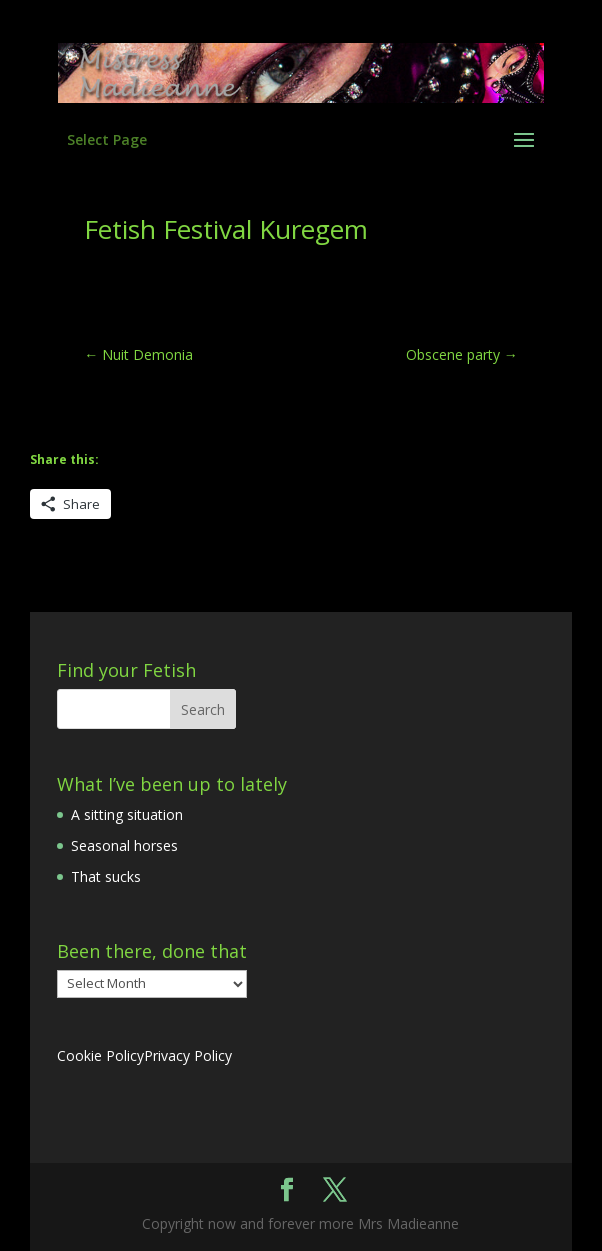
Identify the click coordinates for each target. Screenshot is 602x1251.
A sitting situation (127, 814)
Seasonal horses (124, 845)
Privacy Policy (188, 1055)
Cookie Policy (100, 1055)
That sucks (106, 876)
